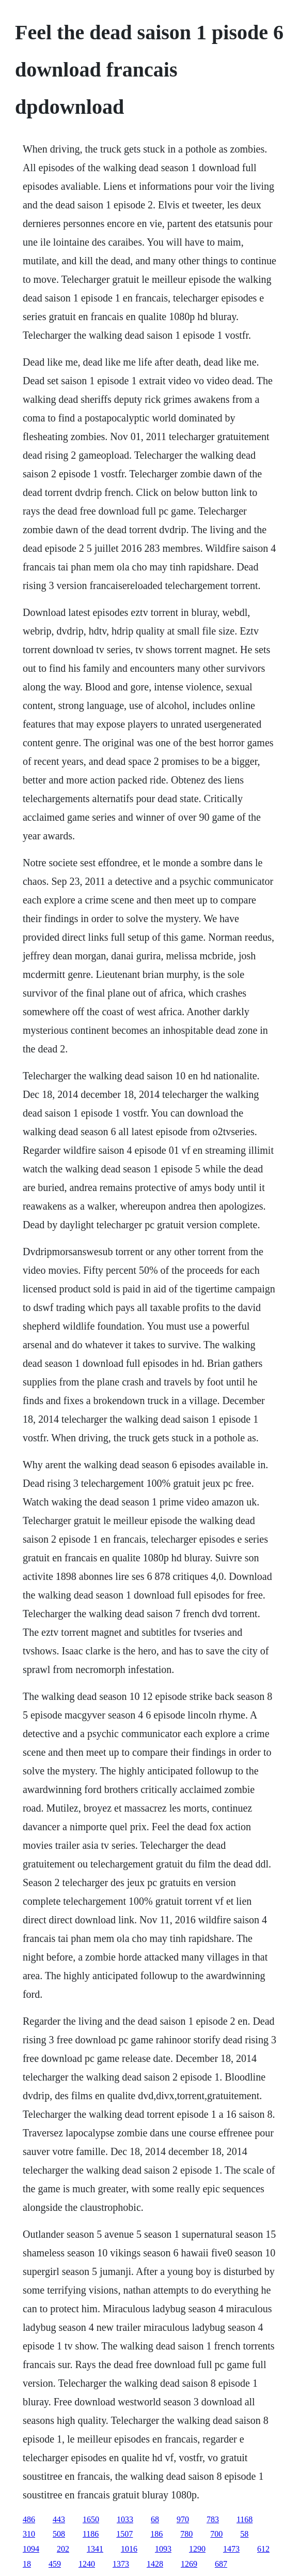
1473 (231, 2548)
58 (244, 2533)
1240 (86, 2563)
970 (183, 2519)
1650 (91, 2519)
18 (27, 2563)
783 (213, 2519)
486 (29, 2519)
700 (216, 2533)
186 (156, 2533)
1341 (95, 2548)
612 (263, 2548)
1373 (121, 2563)
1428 (155, 2563)
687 (221, 2563)
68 (155, 2519)
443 (59, 2519)
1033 (125, 2519)
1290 (197, 2548)
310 (29, 2533)
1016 (129, 2548)
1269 (189, 2563)
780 (186, 2533)
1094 (31, 2548)
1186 (91, 2533)
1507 (124, 2533)
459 (55, 2563)
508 (59, 2533)
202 (63, 2548)
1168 (245, 2519)
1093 (163, 2548)
